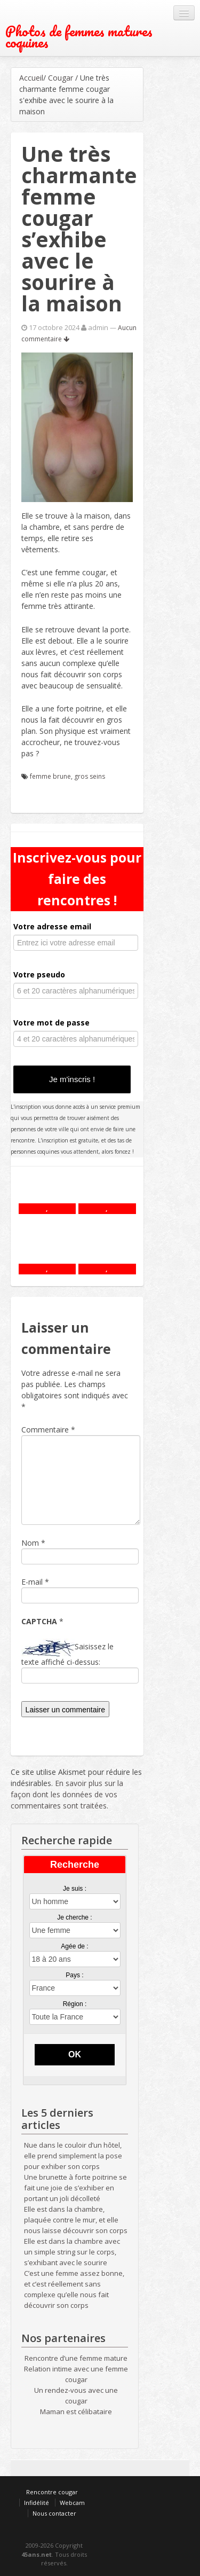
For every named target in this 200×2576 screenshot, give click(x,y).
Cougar (60, 78)
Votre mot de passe (51, 1022)
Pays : (74, 1975)
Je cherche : (74, 1917)
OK (74, 2054)
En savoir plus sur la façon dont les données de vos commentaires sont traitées (67, 1794)
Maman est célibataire (76, 2411)
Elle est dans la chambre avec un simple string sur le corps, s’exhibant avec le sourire (72, 2251)
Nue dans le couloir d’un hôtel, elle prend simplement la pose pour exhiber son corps (73, 2155)
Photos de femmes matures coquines (79, 36)
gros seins (89, 776)
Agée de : (74, 1946)
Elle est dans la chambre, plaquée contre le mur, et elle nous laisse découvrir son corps (75, 2219)
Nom (30, 1543)
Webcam (72, 2503)
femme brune (50, 776)
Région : (75, 2004)
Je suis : (74, 1888)
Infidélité (36, 2503)
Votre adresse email (52, 926)
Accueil (31, 78)
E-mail (32, 1582)
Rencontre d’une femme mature (76, 2358)
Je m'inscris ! (72, 1079)
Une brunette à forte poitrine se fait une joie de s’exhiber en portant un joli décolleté (75, 2187)
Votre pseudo (39, 974)
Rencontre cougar (52, 2492)
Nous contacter (54, 2513)
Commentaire (48, 1429)
